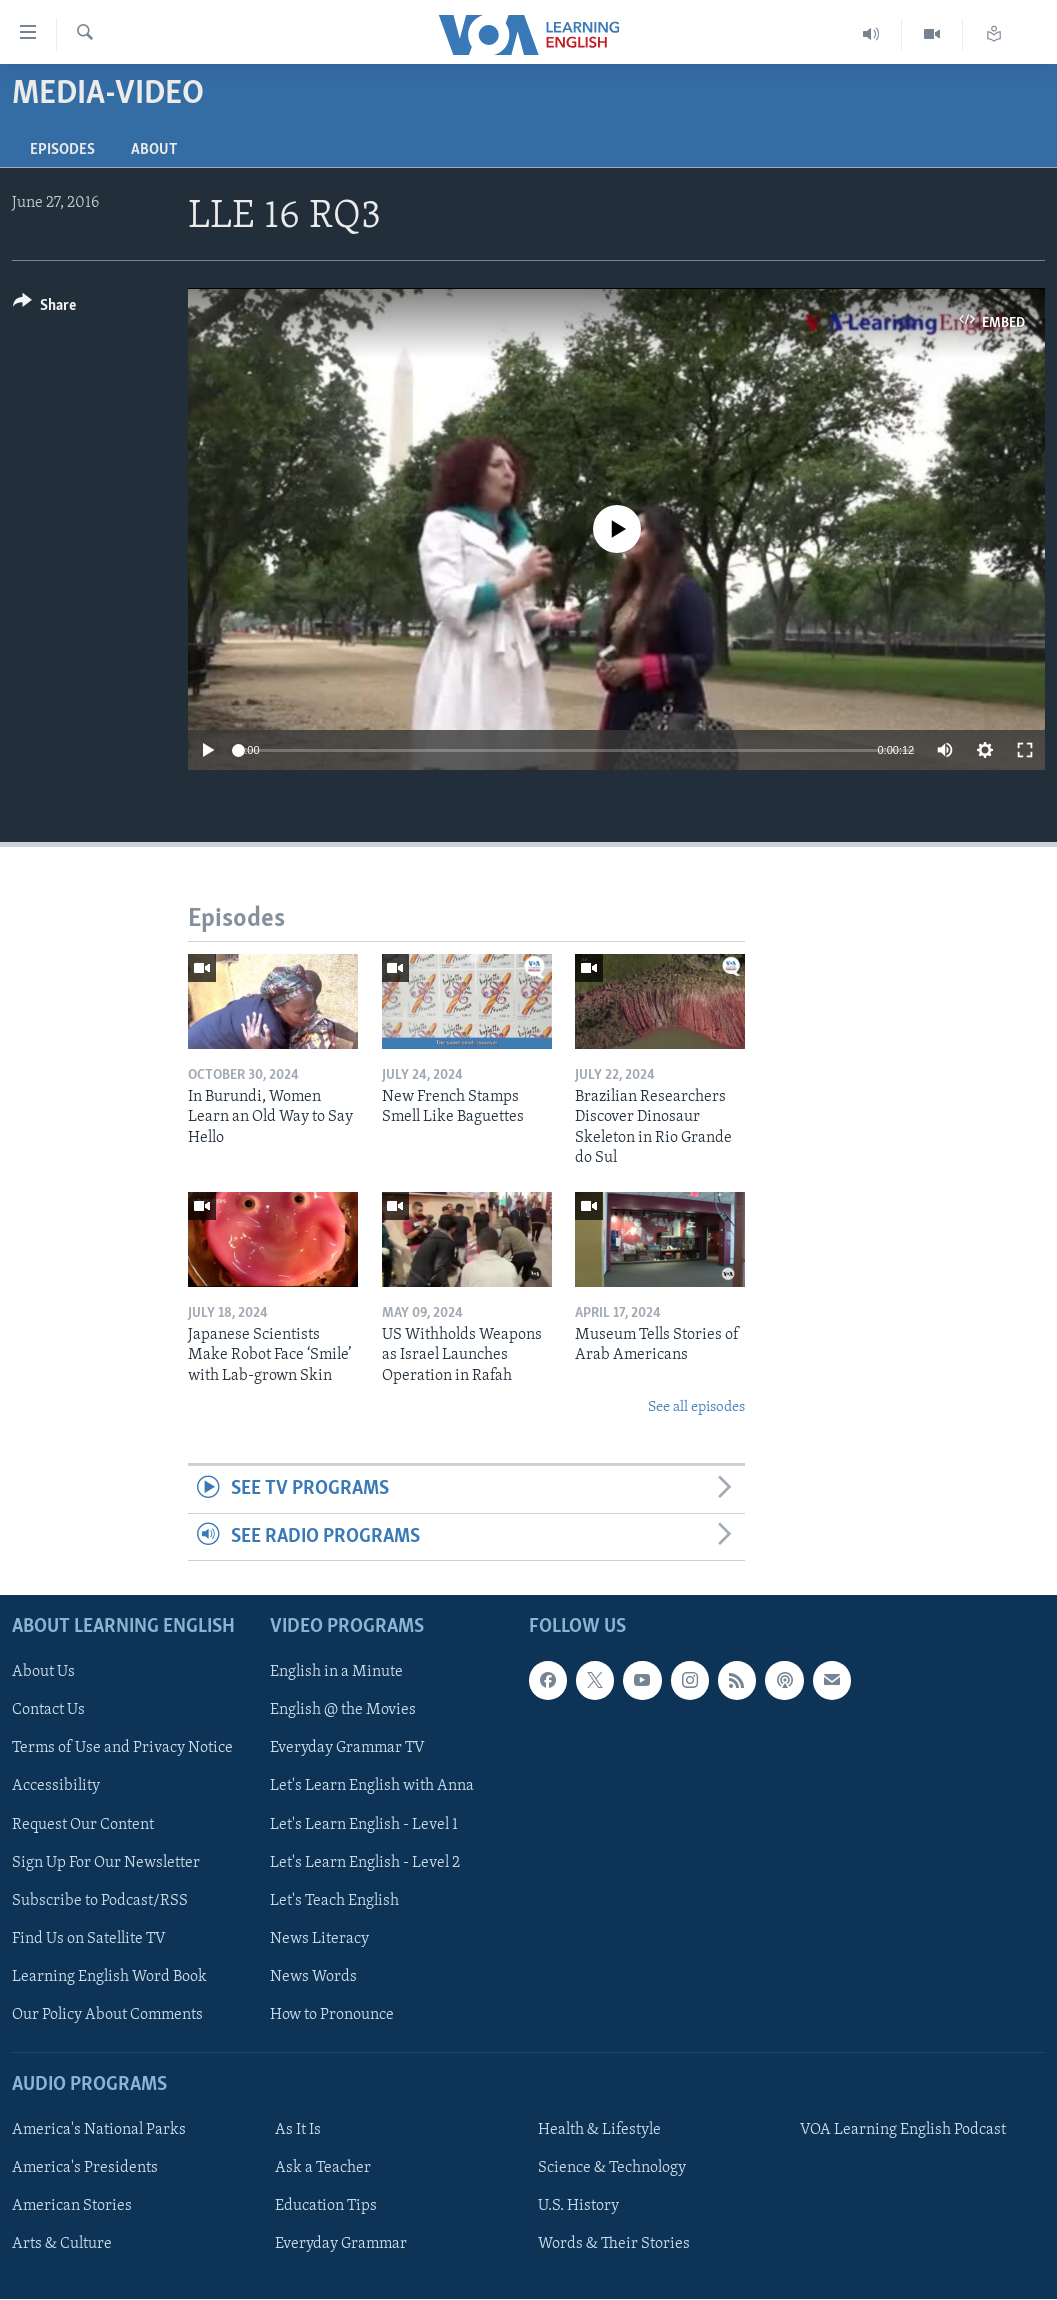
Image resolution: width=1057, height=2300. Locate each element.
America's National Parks (99, 2130)
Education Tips (326, 2206)
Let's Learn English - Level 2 (365, 1863)
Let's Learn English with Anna (372, 1787)
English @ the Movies (343, 1711)
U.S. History (578, 2206)
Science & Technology (612, 2168)
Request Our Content (83, 1825)
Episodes (62, 150)
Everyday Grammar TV (347, 1749)
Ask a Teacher (323, 2168)
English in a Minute (336, 1673)
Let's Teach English (334, 1901)
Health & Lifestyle (599, 2130)
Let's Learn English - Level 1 (364, 1825)
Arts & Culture (62, 2244)
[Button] (44, 308)
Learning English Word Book (109, 1977)
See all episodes (696, 1407)
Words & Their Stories (614, 2244)
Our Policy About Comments (107, 2015)
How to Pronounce (332, 2015)
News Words (313, 1977)
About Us (43, 1673)
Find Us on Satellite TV (89, 1939)
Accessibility (56, 1787)
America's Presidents (85, 2168)
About (154, 150)
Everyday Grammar (341, 2244)
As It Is (298, 2130)
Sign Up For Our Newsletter (106, 1863)
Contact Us (48, 1711)
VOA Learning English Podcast (903, 2130)
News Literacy (319, 1939)
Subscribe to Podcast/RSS (100, 1901)
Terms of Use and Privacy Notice (122, 1749)
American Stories (72, 2206)
